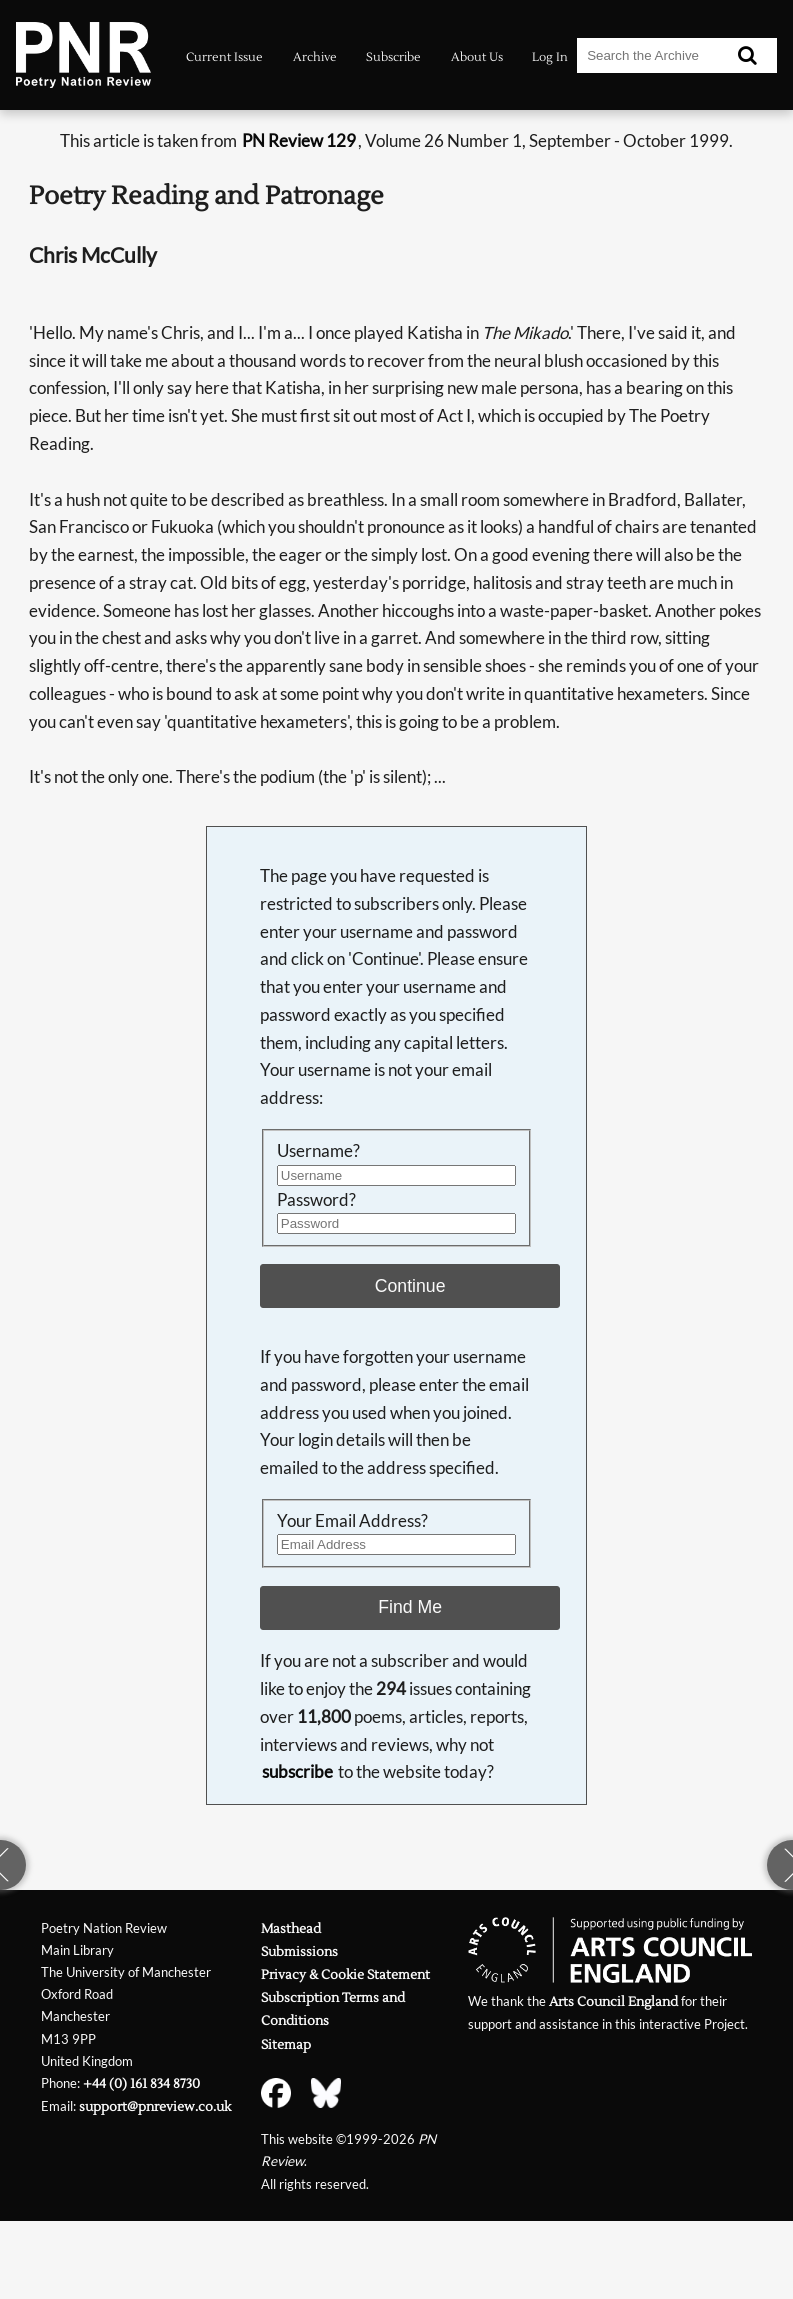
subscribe (297, 1771)
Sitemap (286, 2044)
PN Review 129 (299, 140)
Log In (550, 57)
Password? (316, 1199)
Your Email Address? (352, 1520)
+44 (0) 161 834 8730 (141, 2083)
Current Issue (224, 57)
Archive (315, 57)
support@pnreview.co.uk (155, 2106)
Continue (410, 1286)
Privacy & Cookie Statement (345, 1974)
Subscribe (393, 57)
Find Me (410, 1607)
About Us (477, 57)
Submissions (299, 1951)
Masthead (291, 1928)
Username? (318, 1150)
